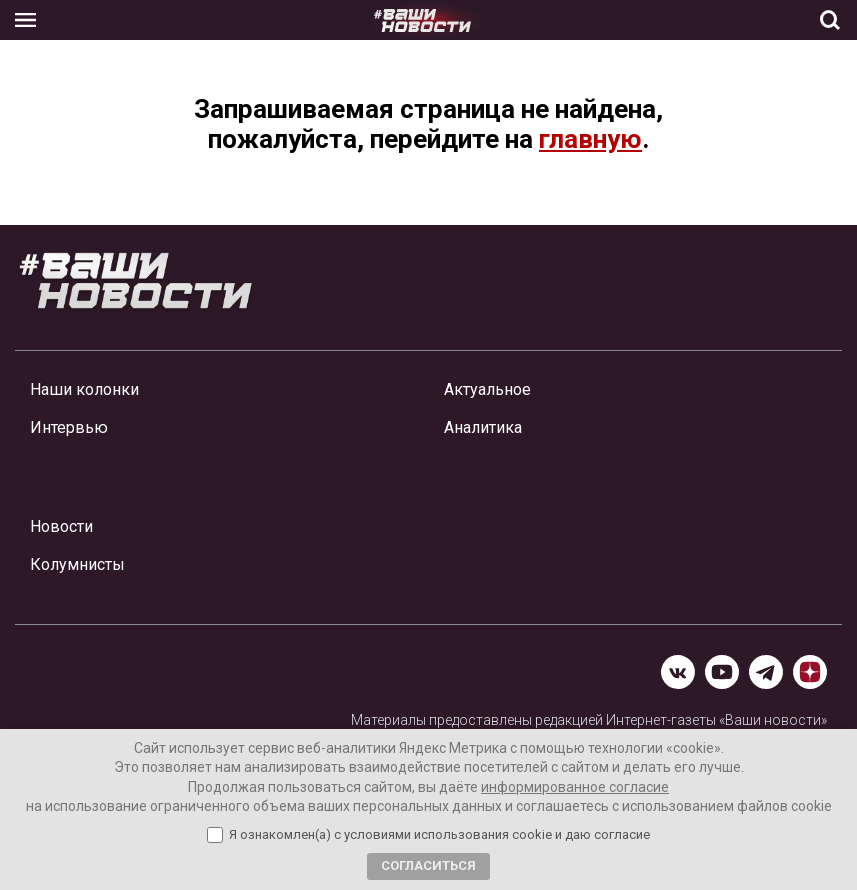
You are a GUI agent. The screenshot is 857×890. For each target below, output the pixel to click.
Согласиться (428, 865)
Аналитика (483, 427)
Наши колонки (84, 389)
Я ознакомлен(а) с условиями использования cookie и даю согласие (439, 835)
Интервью (69, 427)
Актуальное (487, 389)
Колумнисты (77, 564)
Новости (61, 526)
